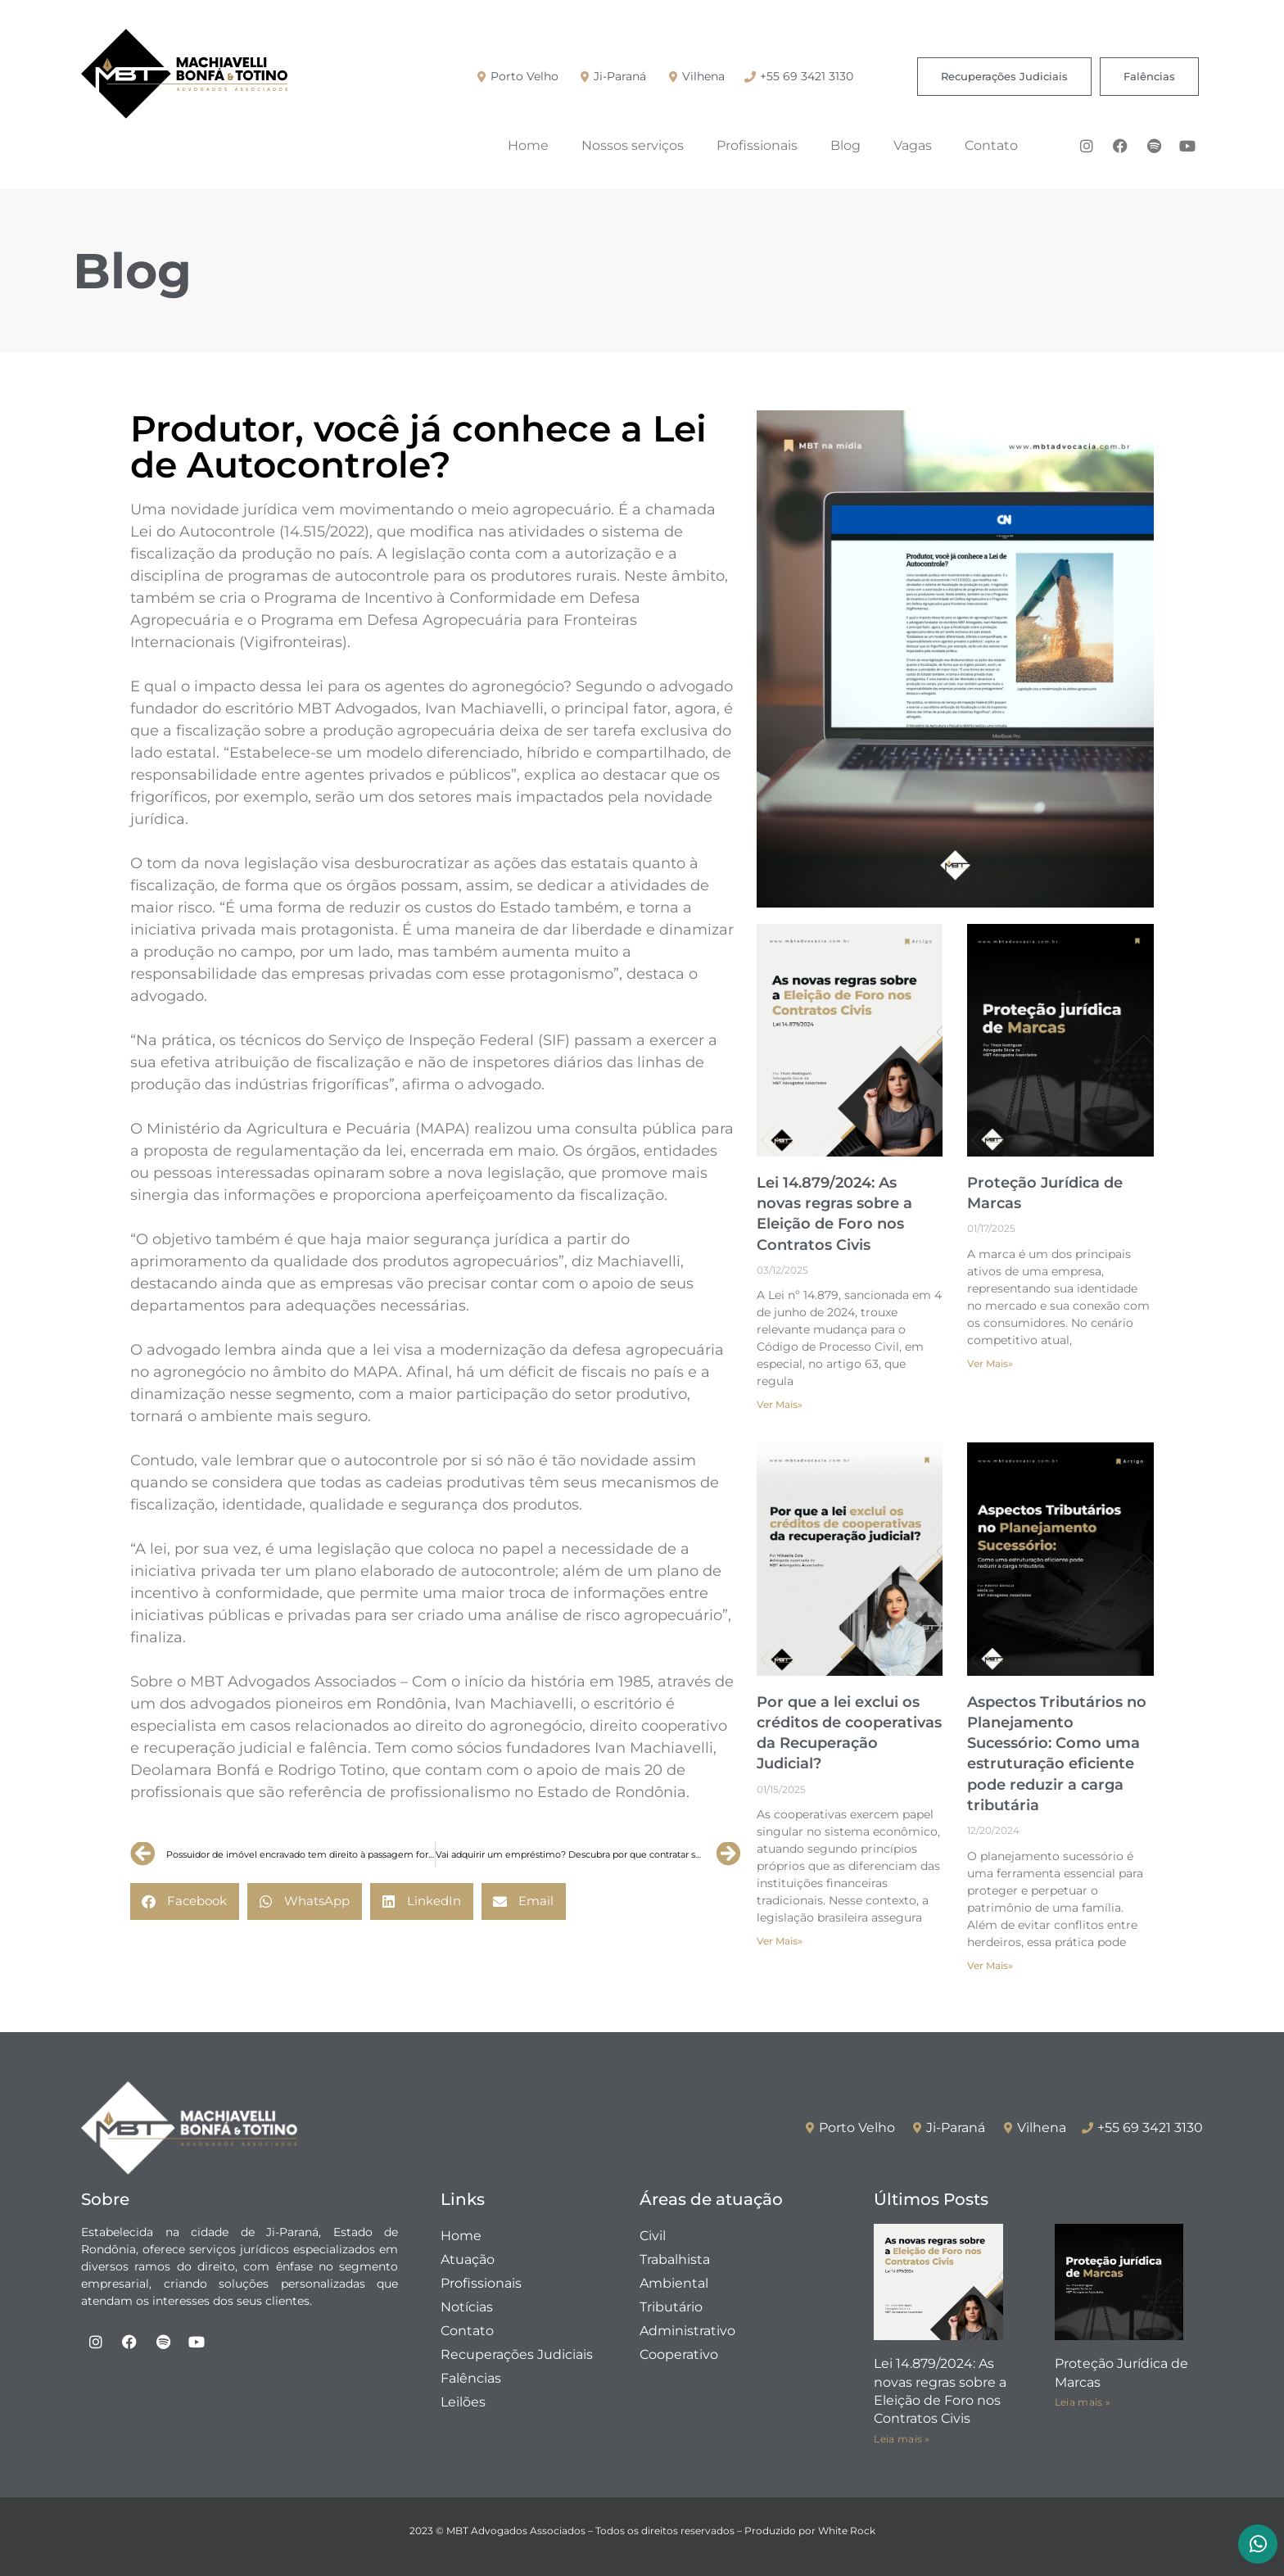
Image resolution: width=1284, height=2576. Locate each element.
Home (528, 145)
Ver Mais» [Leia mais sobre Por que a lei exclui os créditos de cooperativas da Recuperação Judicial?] (779, 1941)
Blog (845, 145)
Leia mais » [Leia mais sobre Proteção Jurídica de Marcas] (1082, 2402)
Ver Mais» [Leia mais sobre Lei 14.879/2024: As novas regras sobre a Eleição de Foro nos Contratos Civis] (779, 1404)
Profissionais (757, 145)
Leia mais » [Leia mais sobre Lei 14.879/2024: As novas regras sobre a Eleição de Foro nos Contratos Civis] (901, 2439)
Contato (991, 145)
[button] (184, 1901)
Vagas (912, 145)
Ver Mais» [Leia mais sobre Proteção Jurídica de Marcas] (990, 1363)
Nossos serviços (632, 145)
